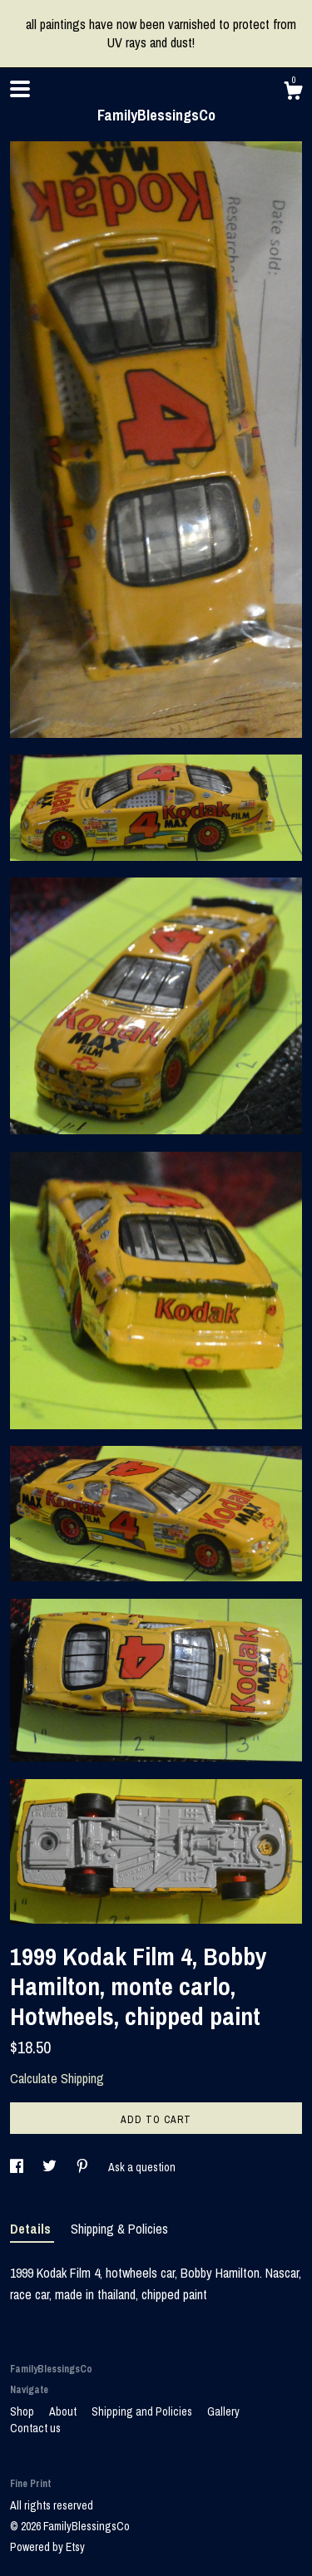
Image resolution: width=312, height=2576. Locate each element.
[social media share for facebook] (18, 2167)
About (64, 2411)
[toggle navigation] (20, 89)
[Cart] (293, 93)
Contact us (35, 2428)
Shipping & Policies (119, 2229)
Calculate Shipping (57, 2078)
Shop (23, 2411)
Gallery (223, 2411)
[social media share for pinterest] (84, 2167)
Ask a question (142, 2167)
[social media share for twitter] (50, 2167)
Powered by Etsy (47, 2546)
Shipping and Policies (143, 2411)
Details (32, 2229)
